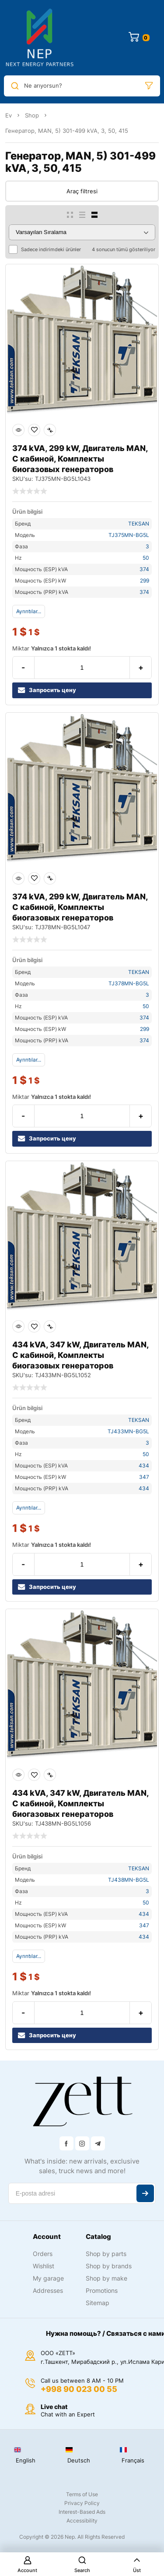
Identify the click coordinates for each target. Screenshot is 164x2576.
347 (144, 1477)
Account (27, 2564)
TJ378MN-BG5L (128, 983)
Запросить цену (47, 690)
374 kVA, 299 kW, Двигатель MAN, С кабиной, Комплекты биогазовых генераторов (80, 459)
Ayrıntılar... (28, 611)
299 (144, 580)
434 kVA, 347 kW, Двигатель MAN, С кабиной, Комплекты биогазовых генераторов (80, 1355)
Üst (137, 2564)
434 (144, 1465)
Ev (8, 115)
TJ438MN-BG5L (128, 1879)
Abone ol (145, 2193)
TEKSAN (138, 523)
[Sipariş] (82, 232)
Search (82, 2564)
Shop (32, 115)
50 (146, 557)
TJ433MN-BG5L (128, 1431)
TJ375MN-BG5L (128, 535)
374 (144, 569)
